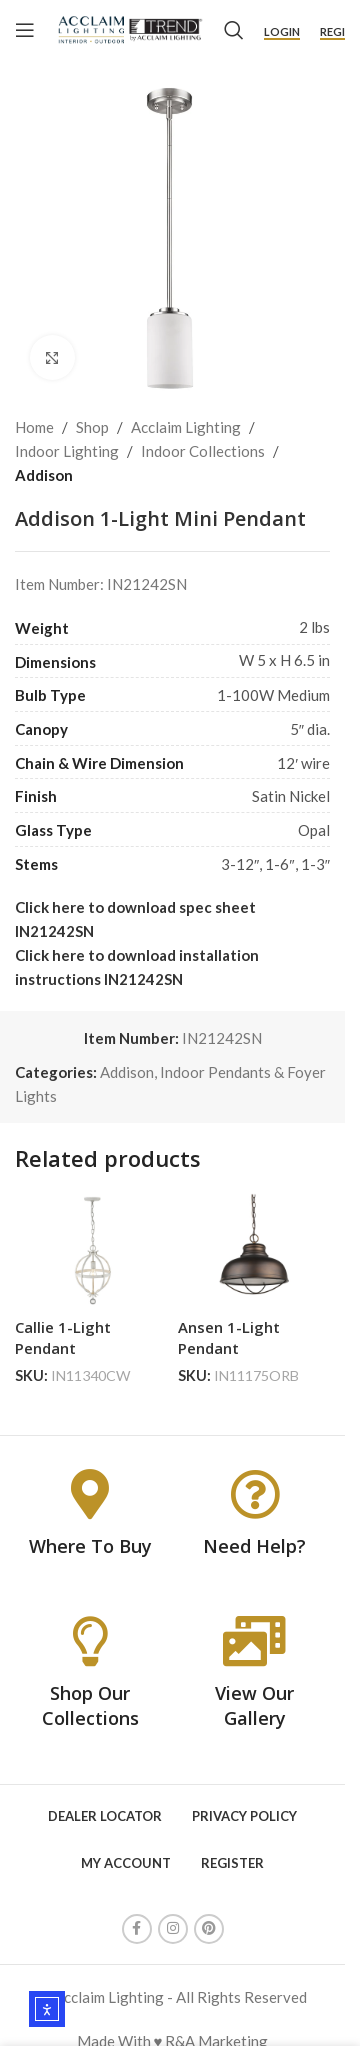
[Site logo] (129, 28)
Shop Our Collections (90, 1705)
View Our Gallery (254, 1705)
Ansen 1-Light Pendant (229, 1337)
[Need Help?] (255, 1494)
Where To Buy (90, 1546)
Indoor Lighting (67, 451)
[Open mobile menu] (25, 30)
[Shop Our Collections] (90, 1641)
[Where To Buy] (90, 1494)
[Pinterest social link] (209, 1929)
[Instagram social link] (173, 1929)
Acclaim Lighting (186, 427)
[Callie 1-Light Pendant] (91, 1250)
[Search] (234, 30)
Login (282, 31)
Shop (92, 427)
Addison (44, 475)
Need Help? (254, 1546)
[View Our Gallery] (255, 1641)
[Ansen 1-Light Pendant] (254, 1250)
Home (34, 427)
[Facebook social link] (137, 1929)
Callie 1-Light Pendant (63, 1337)
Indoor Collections (203, 451)
